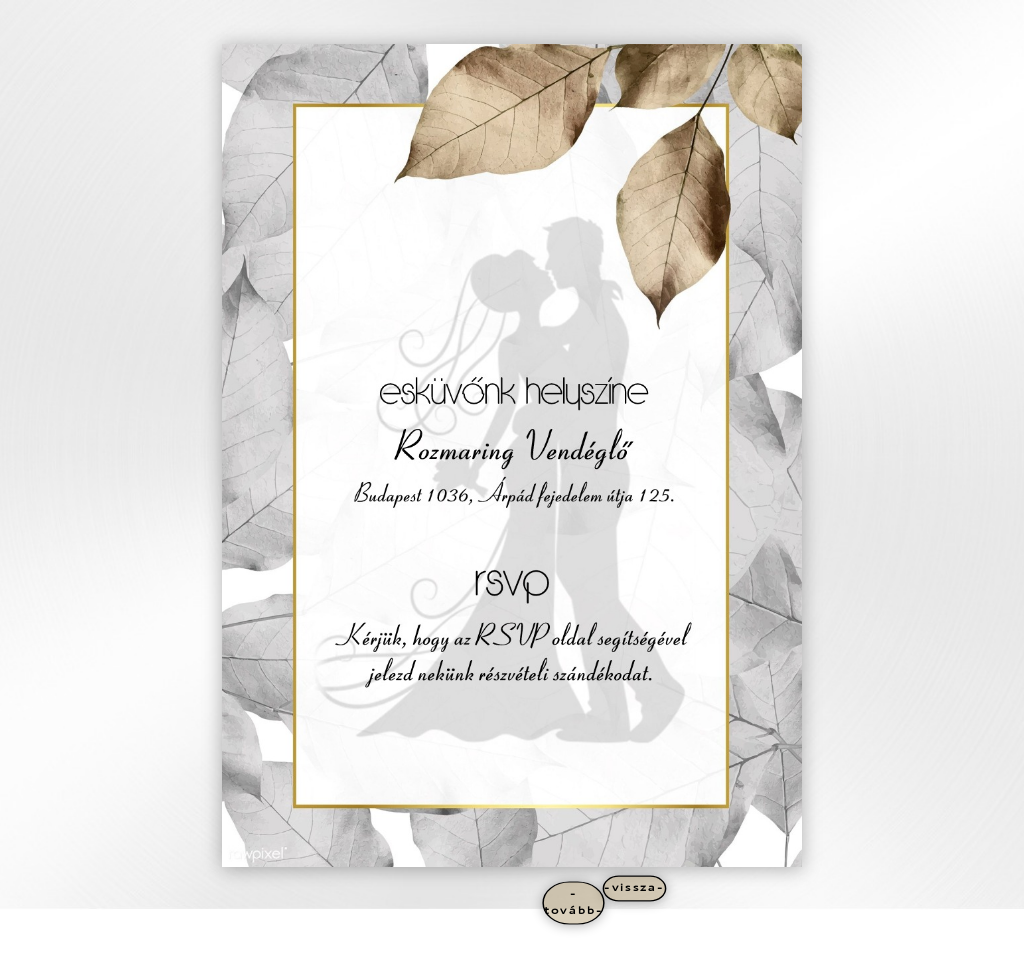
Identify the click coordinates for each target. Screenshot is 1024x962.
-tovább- (573, 902)
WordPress (293, 943)
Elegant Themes (178, 943)
